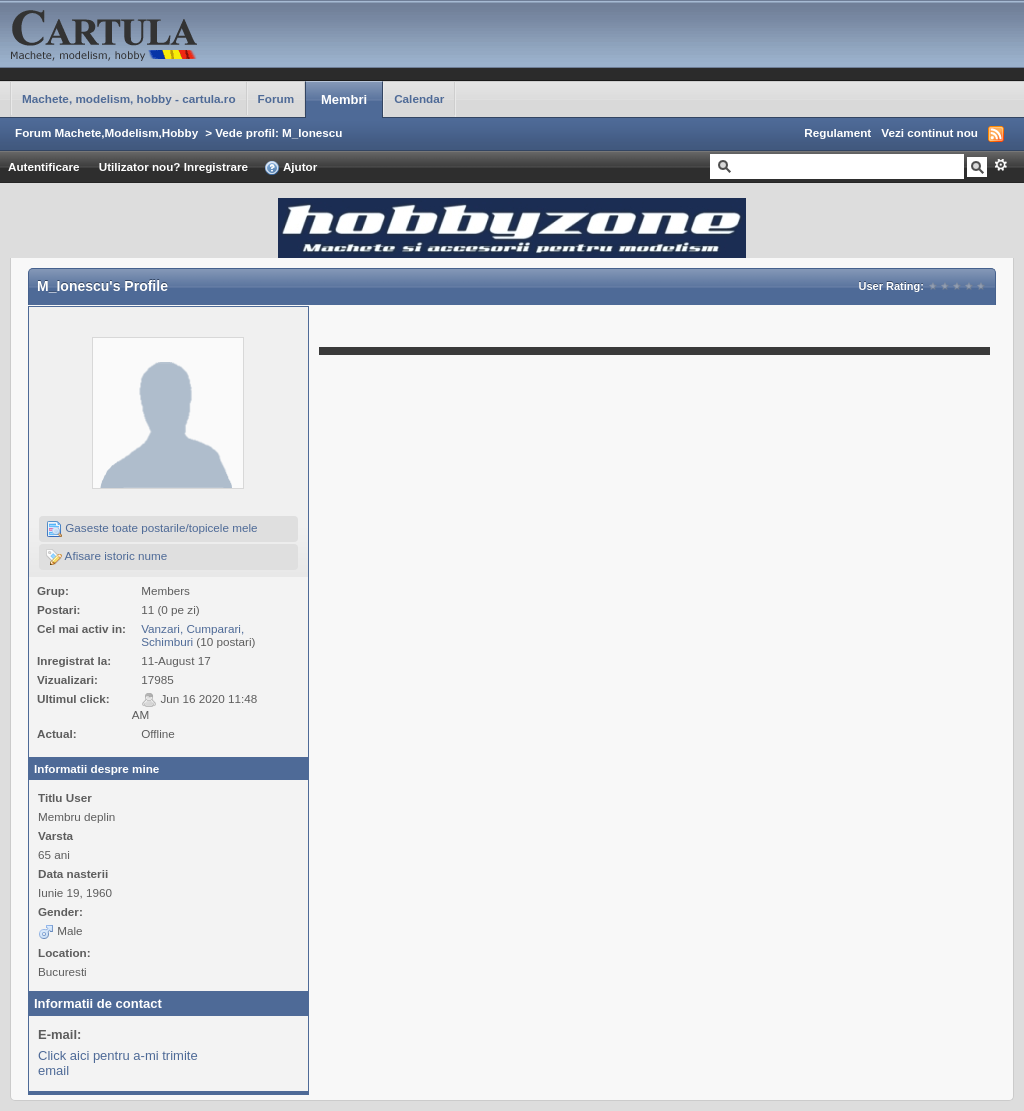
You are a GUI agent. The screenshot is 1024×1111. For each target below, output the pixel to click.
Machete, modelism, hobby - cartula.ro (129, 98)
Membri (344, 99)
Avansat (1000, 165)
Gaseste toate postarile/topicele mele (152, 529)
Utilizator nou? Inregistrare (173, 166)
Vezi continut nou (929, 132)
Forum (276, 98)
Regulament (837, 132)
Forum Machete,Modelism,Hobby (106, 132)
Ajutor (290, 168)
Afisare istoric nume (106, 557)
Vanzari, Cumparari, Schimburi (192, 635)
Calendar (419, 98)
